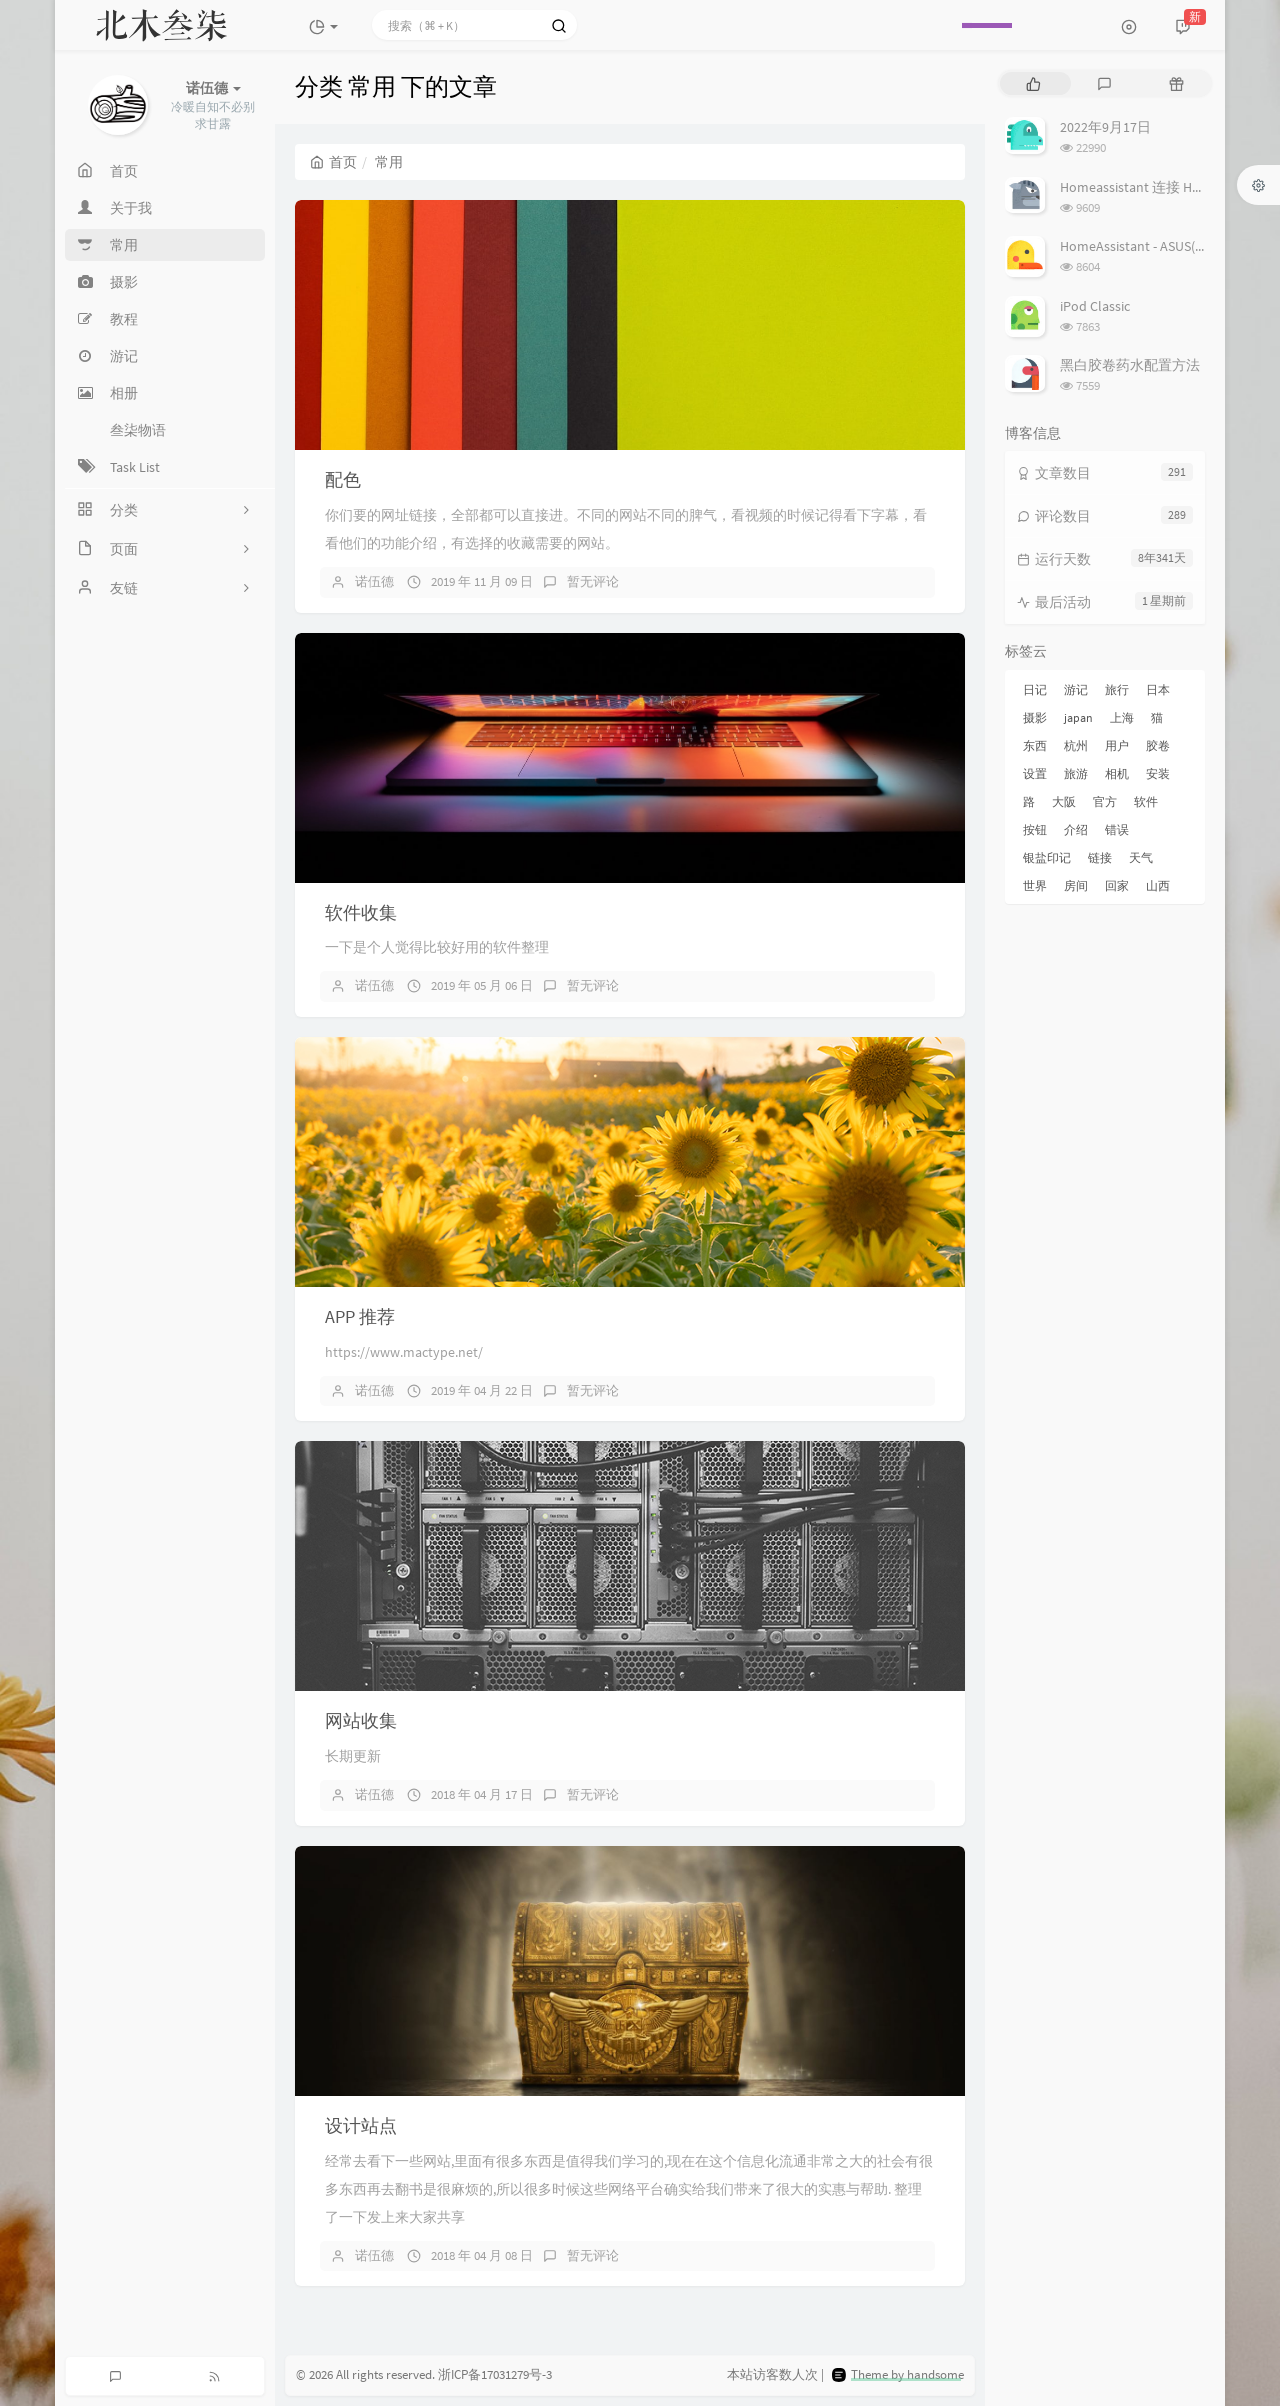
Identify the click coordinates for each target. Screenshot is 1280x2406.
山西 (1158, 885)
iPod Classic (1095, 306)
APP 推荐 (360, 1316)
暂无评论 (593, 581)
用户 (1117, 745)
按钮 (1035, 829)
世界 (1035, 885)
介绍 (1076, 829)
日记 (1035, 689)
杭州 (1076, 745)
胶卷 (1158, 745)
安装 (1158, 773)
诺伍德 (374, 581)
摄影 (1035, 717)
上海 (1122, 717)
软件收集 (361, 912)
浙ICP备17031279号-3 (495, 2375)
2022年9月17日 (1105, 127)
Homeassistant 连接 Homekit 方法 (1162, 187)
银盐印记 (1047, 857)
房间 (1076, 885)
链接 (1100, 857)
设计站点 (361, 2125)
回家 (1117, 885)
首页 (333, 162)
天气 (1141, 857)
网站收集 (361, 1720)
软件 (1146, 801)
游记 (1076, 689)
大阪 (1064, 801)
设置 (1035, 773)
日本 (1158, 689)
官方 (1105, 801)
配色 (343, 479)
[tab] (1033, 83)
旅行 (1117, 689)
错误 (1117, 829)
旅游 (1076, 773)
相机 (1117, 773)
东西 (1035, 745)
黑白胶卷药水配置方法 (1130, 365)
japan (1078, 717)
